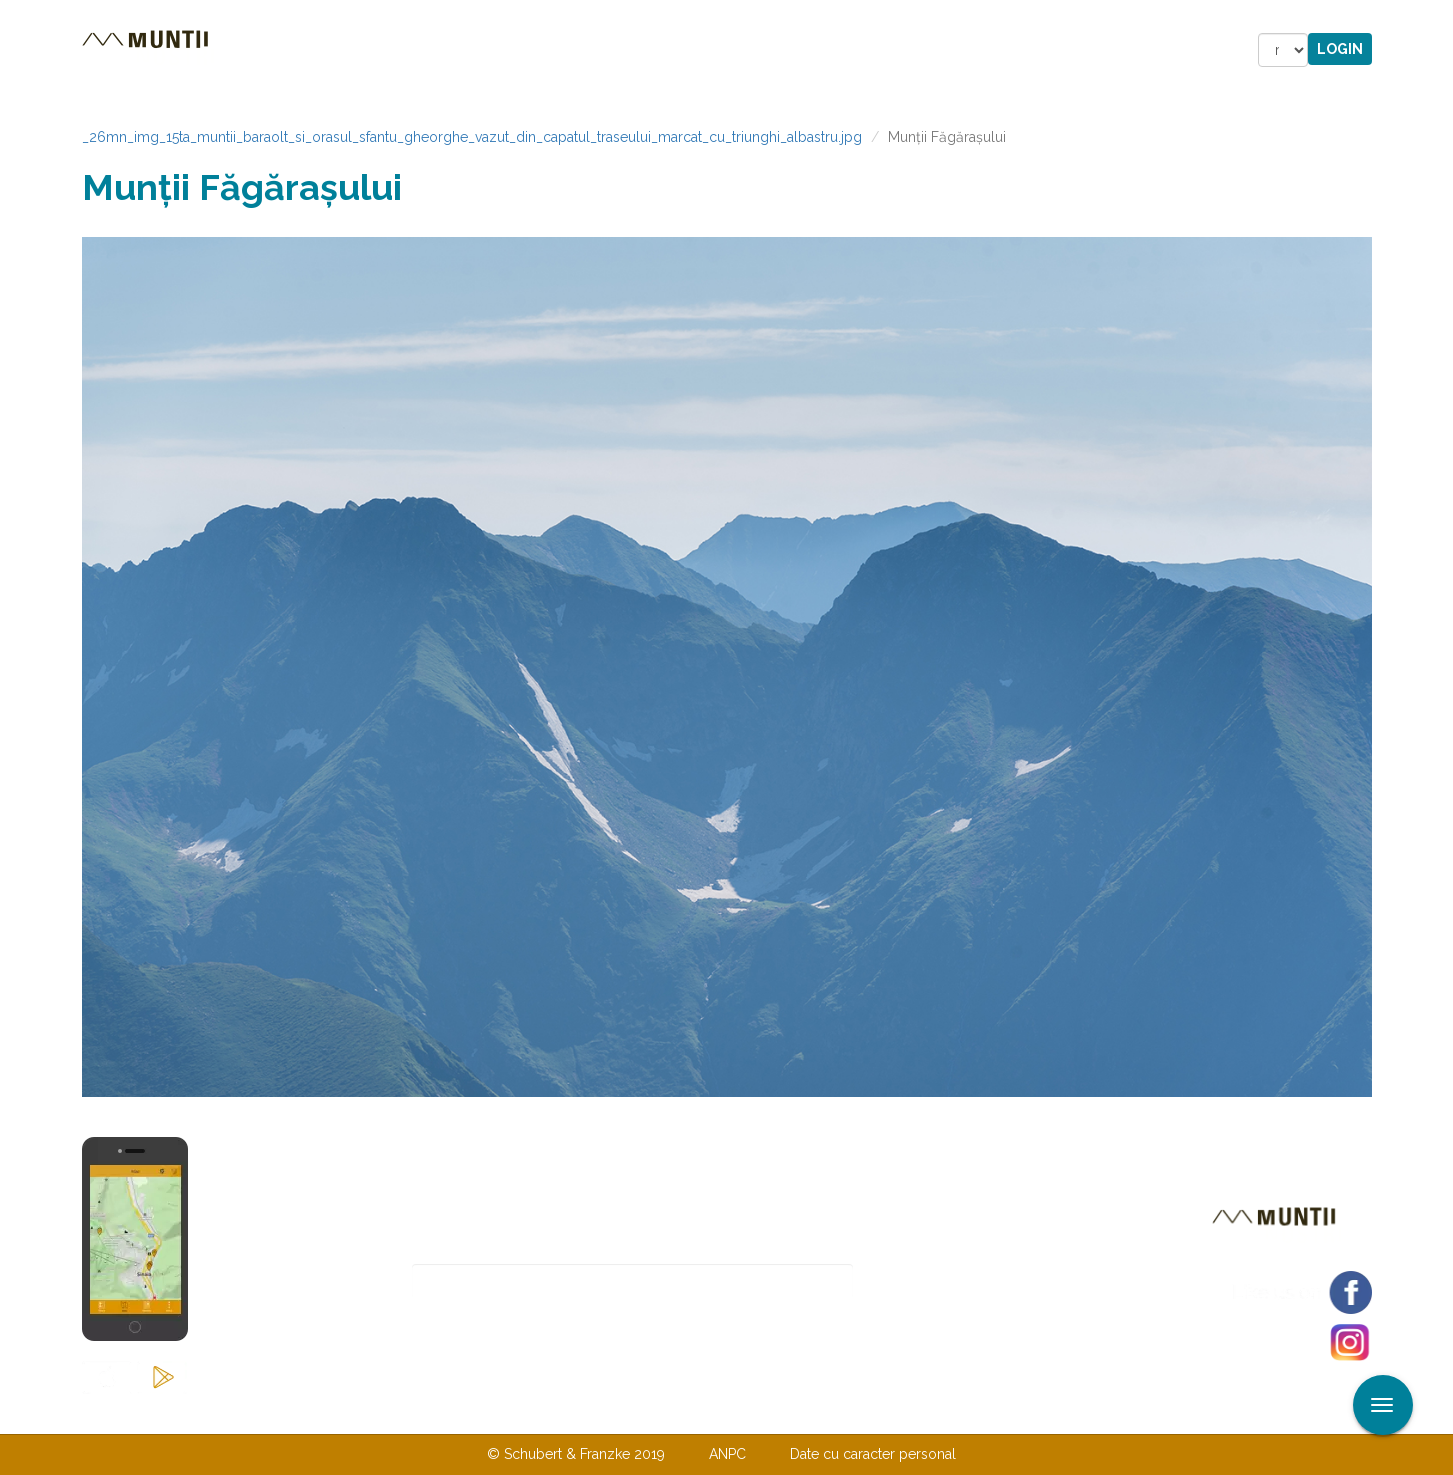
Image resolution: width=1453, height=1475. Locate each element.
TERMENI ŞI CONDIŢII (845, 1413)
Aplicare (1438, 18)
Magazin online (704, 50)
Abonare (918, 1281)
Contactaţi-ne (573, 1413)
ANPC (727, 1454)
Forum (840, 50)
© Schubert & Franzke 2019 (576, 1454)
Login (1340, 49)
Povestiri (556, 50)
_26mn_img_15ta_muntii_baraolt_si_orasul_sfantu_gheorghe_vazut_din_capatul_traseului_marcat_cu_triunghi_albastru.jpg (472, 137)
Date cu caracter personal (873, 1454)
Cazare (455, 50)
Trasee (363, 50)
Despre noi (696, 1413)
